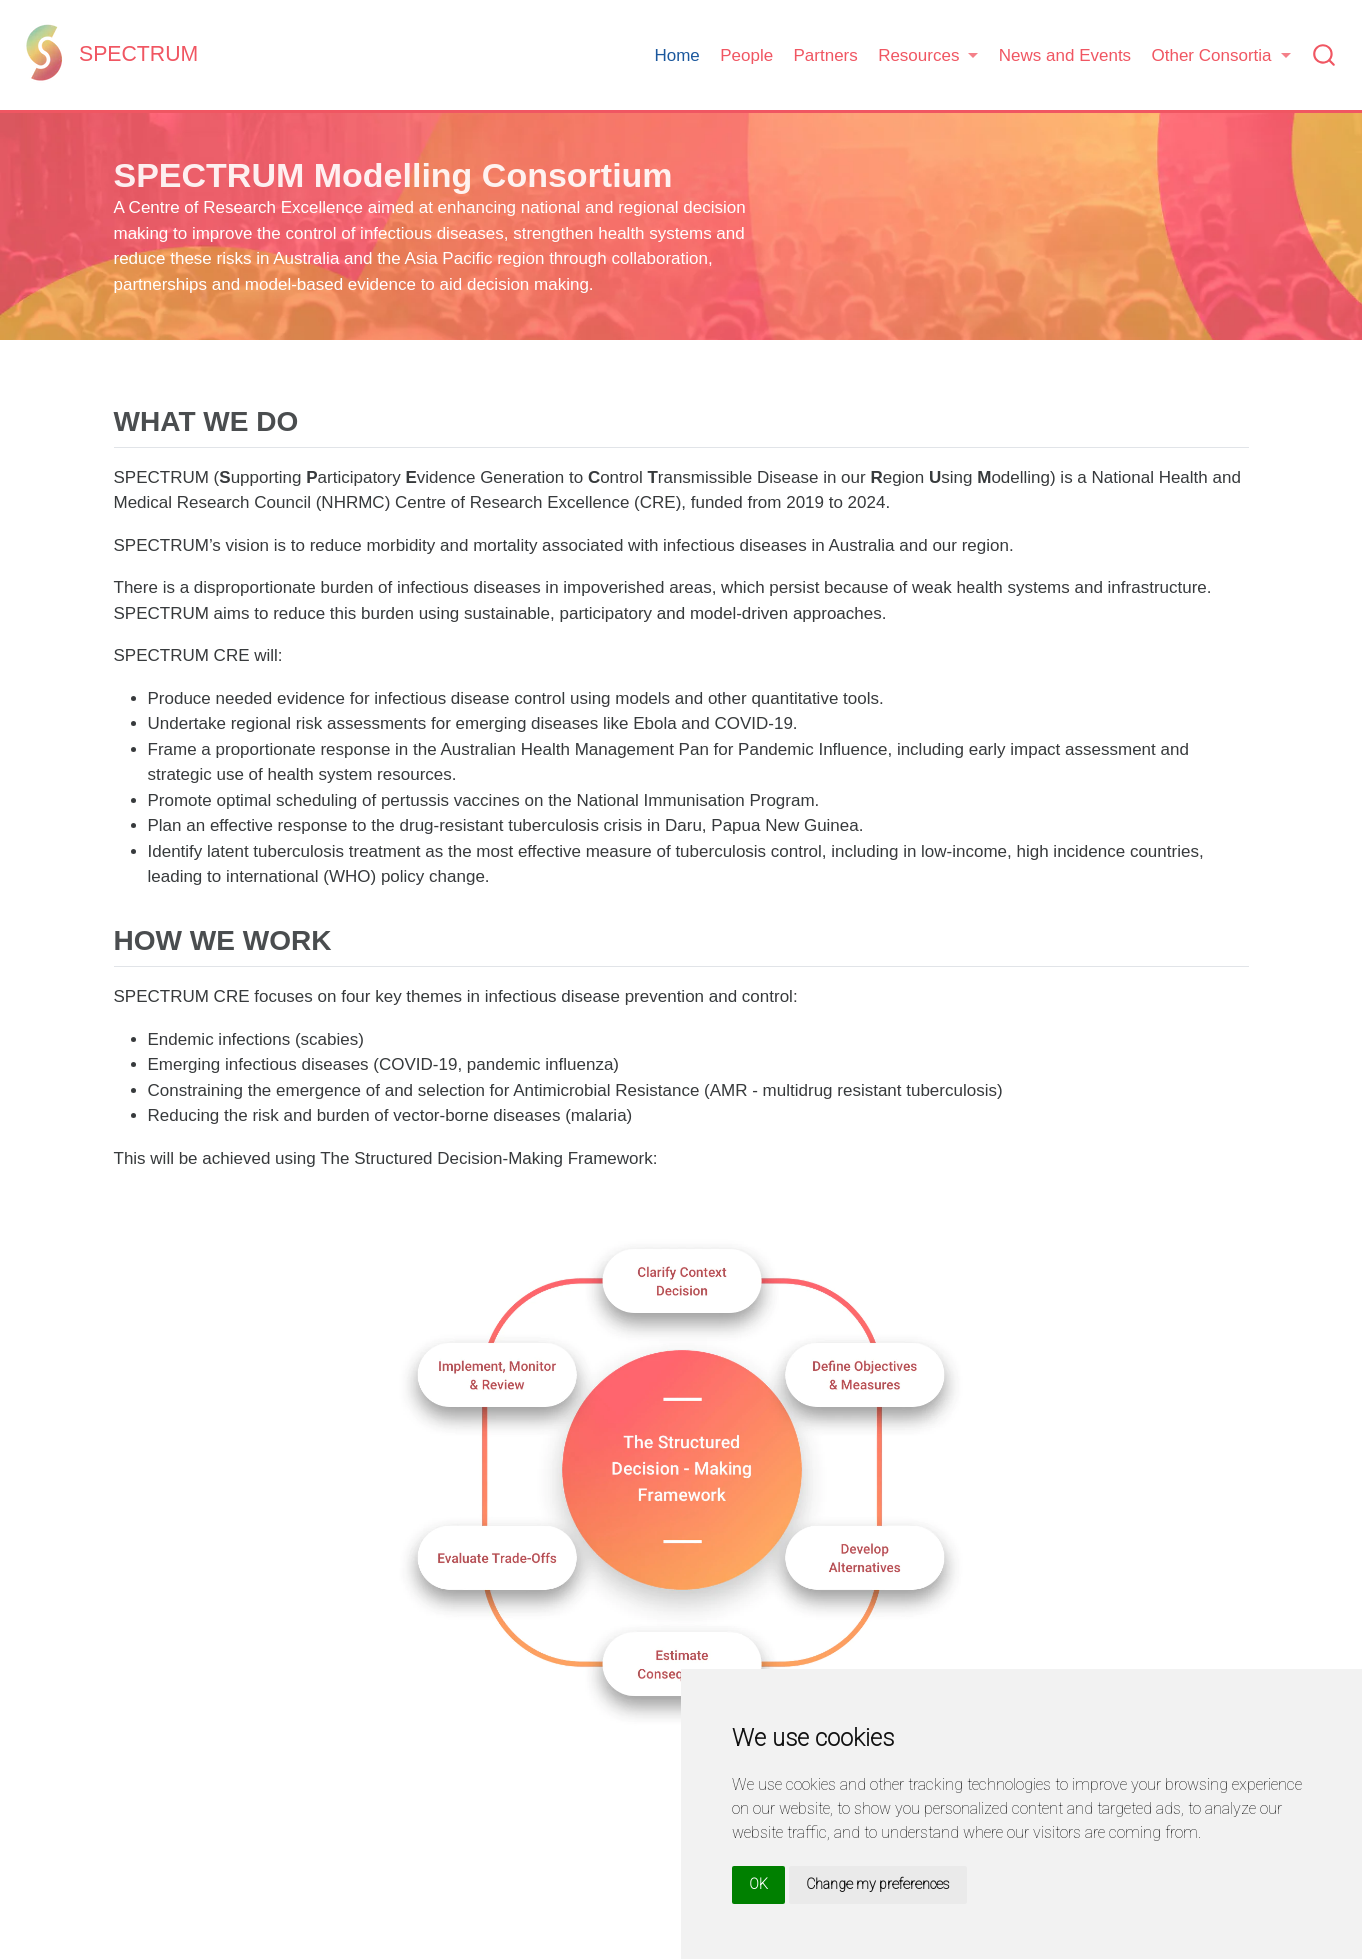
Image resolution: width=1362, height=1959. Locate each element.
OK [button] (758, 1884)
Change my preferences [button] (878, 1884)
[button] (928, 55)
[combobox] (1325, 55)
